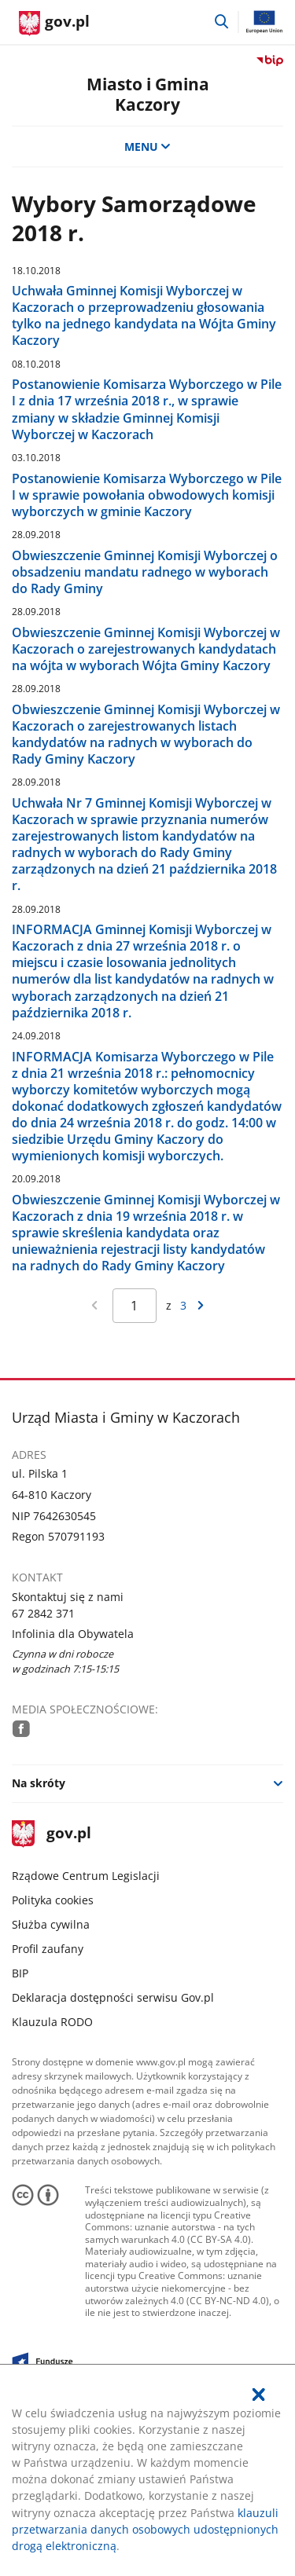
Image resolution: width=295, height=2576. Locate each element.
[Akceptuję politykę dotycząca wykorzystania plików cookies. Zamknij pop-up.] (258, 2394)
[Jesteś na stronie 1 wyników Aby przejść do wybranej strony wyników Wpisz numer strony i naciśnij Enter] (134, 1305)
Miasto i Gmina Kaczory (148, 93)
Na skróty (38, 1782)
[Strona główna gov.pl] (54, 23)
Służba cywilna (51, 1924)
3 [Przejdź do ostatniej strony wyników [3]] (183, 1305)
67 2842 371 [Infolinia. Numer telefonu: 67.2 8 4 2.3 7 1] (43, 1613)
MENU (147, 146)
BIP (20, 1973)
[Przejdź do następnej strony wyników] (200, 1305)
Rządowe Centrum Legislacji (86, 1875)
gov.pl (51, 1834)
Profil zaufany (47, 1948)
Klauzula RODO (52, 2021)
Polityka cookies (53, 1900)
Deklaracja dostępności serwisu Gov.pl (113, 1997)
